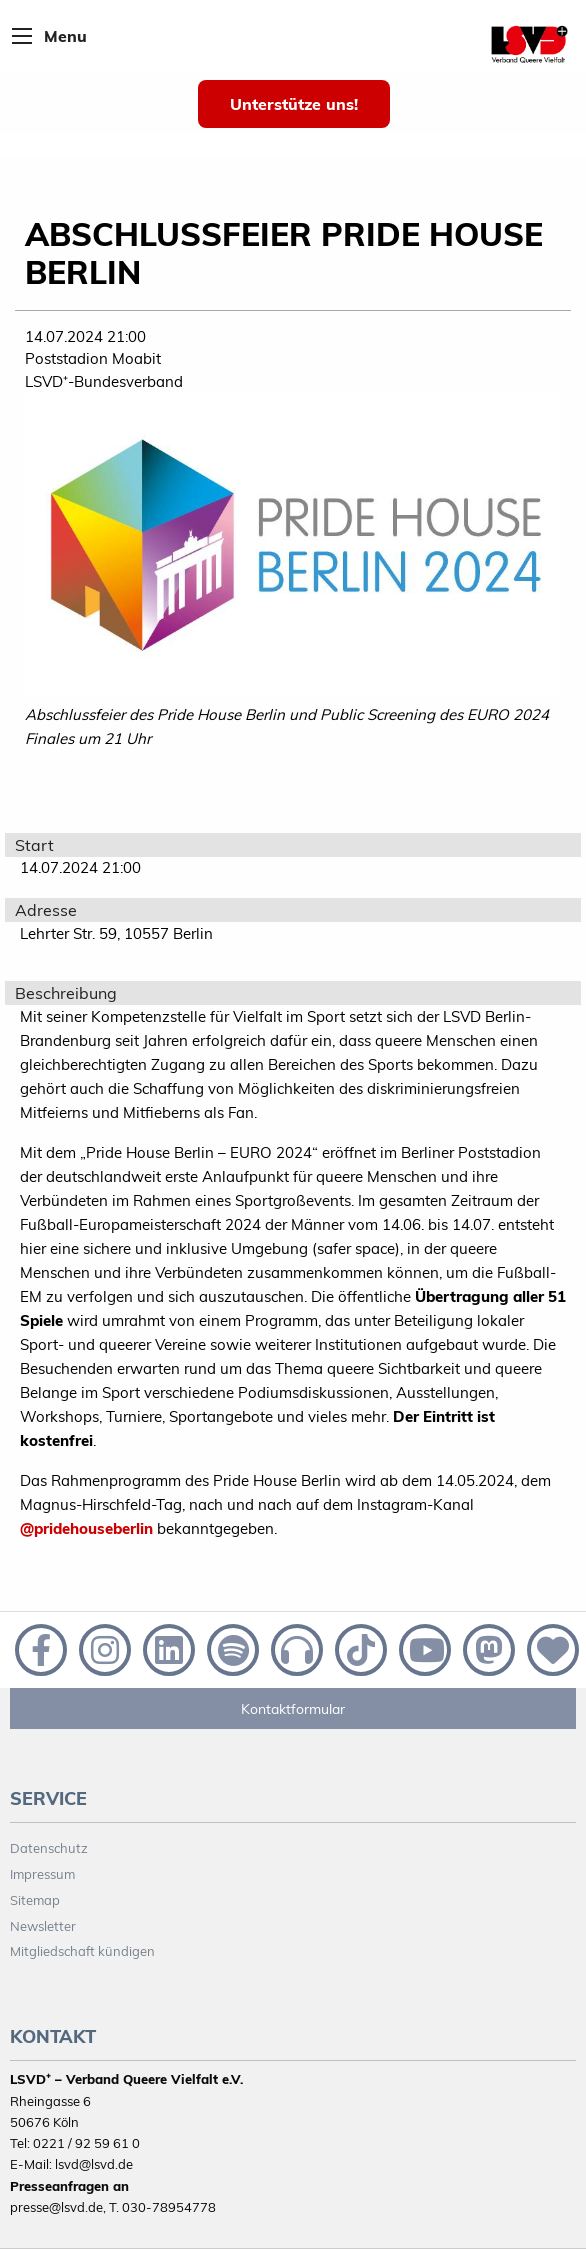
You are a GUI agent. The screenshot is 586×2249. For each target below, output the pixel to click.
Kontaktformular (293, 1709)
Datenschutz (49, 1848)
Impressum (42, 1874)
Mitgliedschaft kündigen (82, 1951)
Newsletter (43, 1926)
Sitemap (35, 1900)
